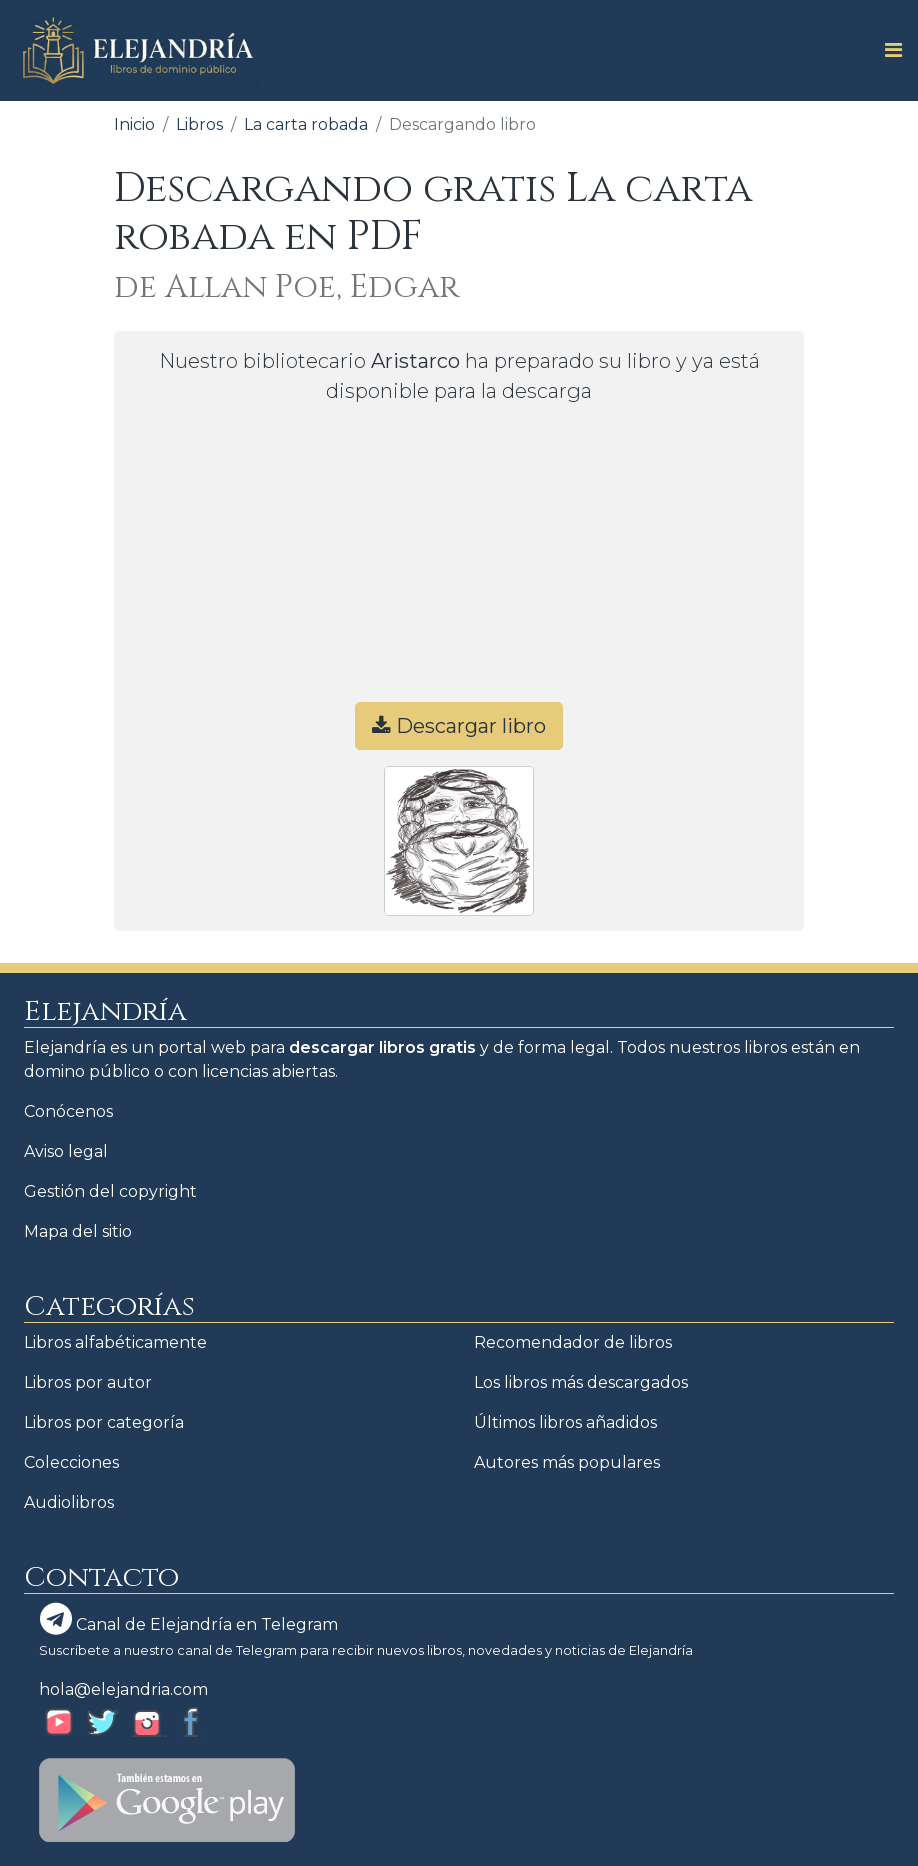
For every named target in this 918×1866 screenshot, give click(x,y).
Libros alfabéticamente (115, 1342)
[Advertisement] (459, 562)
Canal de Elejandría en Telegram (189, 1619)
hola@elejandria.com (123, 1689)
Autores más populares (567, 1462)
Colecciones (71, 1462)
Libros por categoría (104, 1422)
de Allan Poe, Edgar (286, 287)
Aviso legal (66, 1151)
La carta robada (306, 124)
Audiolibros (69, 1502)
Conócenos (68, 1111)
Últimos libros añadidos (565, 1422)
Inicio (134, 124)
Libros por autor (88, 1382)
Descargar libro (459, 726)
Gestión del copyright (110, 1191)
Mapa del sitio (78, 1231)
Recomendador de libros (573, 1342)
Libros (199, 124)
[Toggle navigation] (887, 50)
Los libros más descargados (581, 1382)
